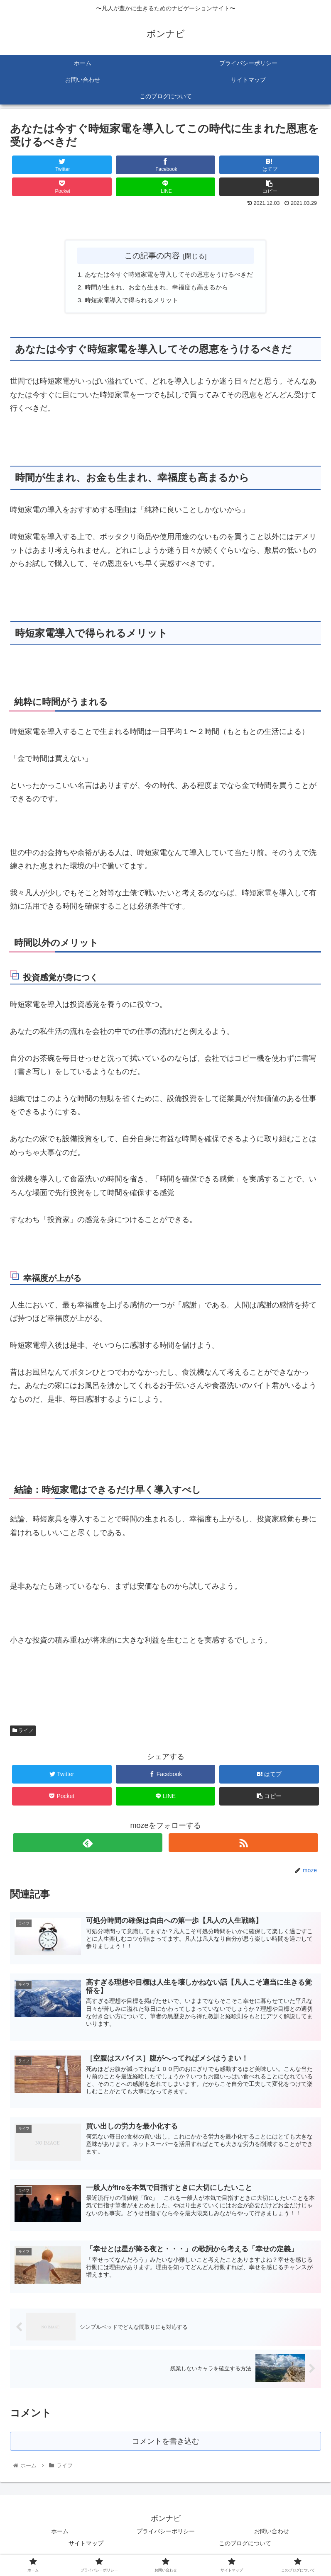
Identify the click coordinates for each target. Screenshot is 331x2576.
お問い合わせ (271, 2537)
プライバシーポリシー (166, 2537)
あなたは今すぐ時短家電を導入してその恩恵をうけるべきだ (169, 275)
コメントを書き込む (165, 2446)
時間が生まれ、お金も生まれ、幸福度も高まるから (155, 288)
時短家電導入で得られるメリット (129, 302)
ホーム (60, 2537)
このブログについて (245, 2549)
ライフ (22, 1733)
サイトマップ (86, 2549)
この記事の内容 (152, 255)
